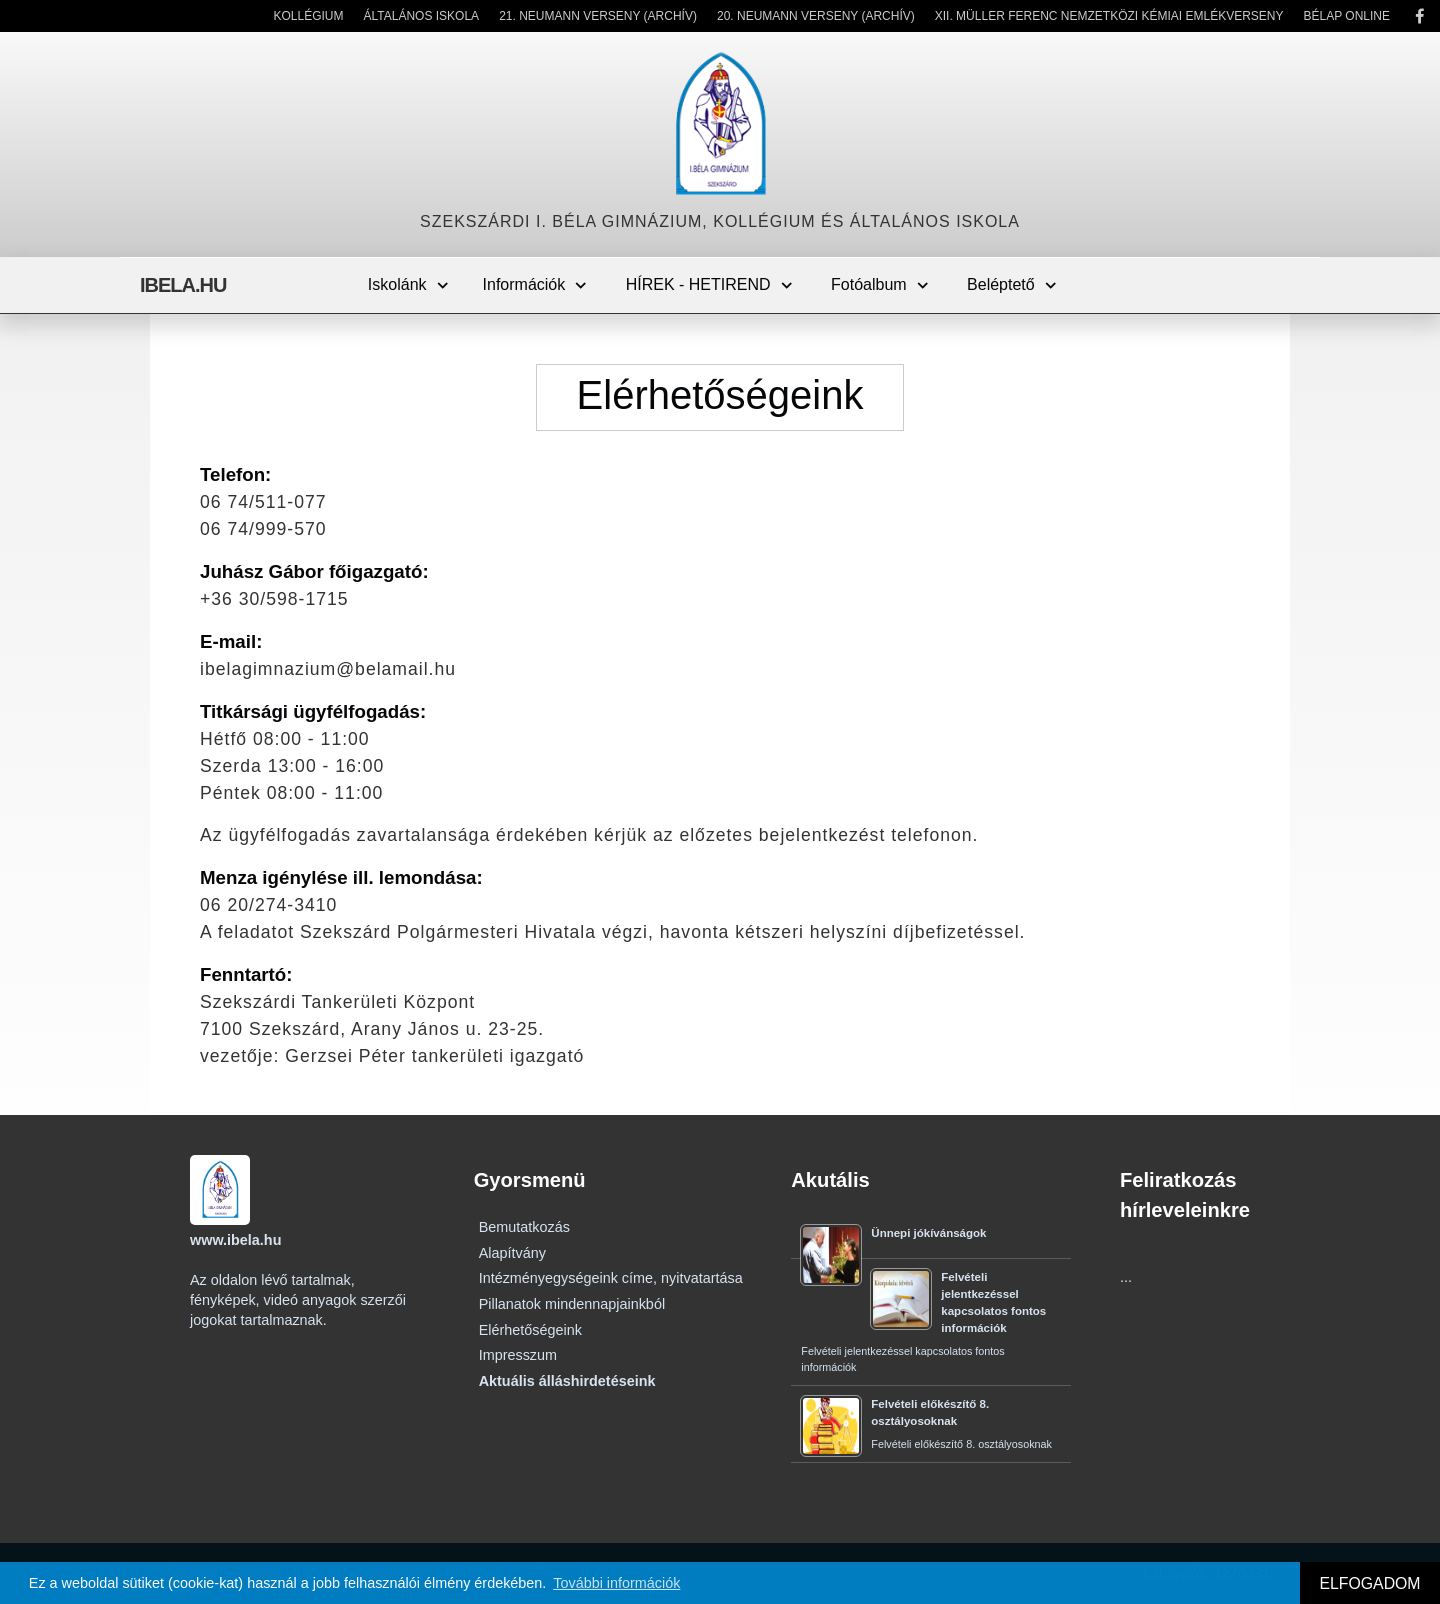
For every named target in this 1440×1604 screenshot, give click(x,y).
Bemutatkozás (524, 1227)
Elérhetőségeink (530, 1330)
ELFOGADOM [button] (1369, 1583)
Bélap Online (1347, 16)
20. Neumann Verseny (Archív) (816, 16)
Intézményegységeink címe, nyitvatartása (611, 1278)
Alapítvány (512, 1253)
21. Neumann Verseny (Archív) (598, 16)
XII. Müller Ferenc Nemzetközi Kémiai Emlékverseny (1109, 16)
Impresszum (518, 1355)
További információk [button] (616, 1583)
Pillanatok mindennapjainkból (572, 1304)
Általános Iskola (422, 16)
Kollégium (308, 16)
